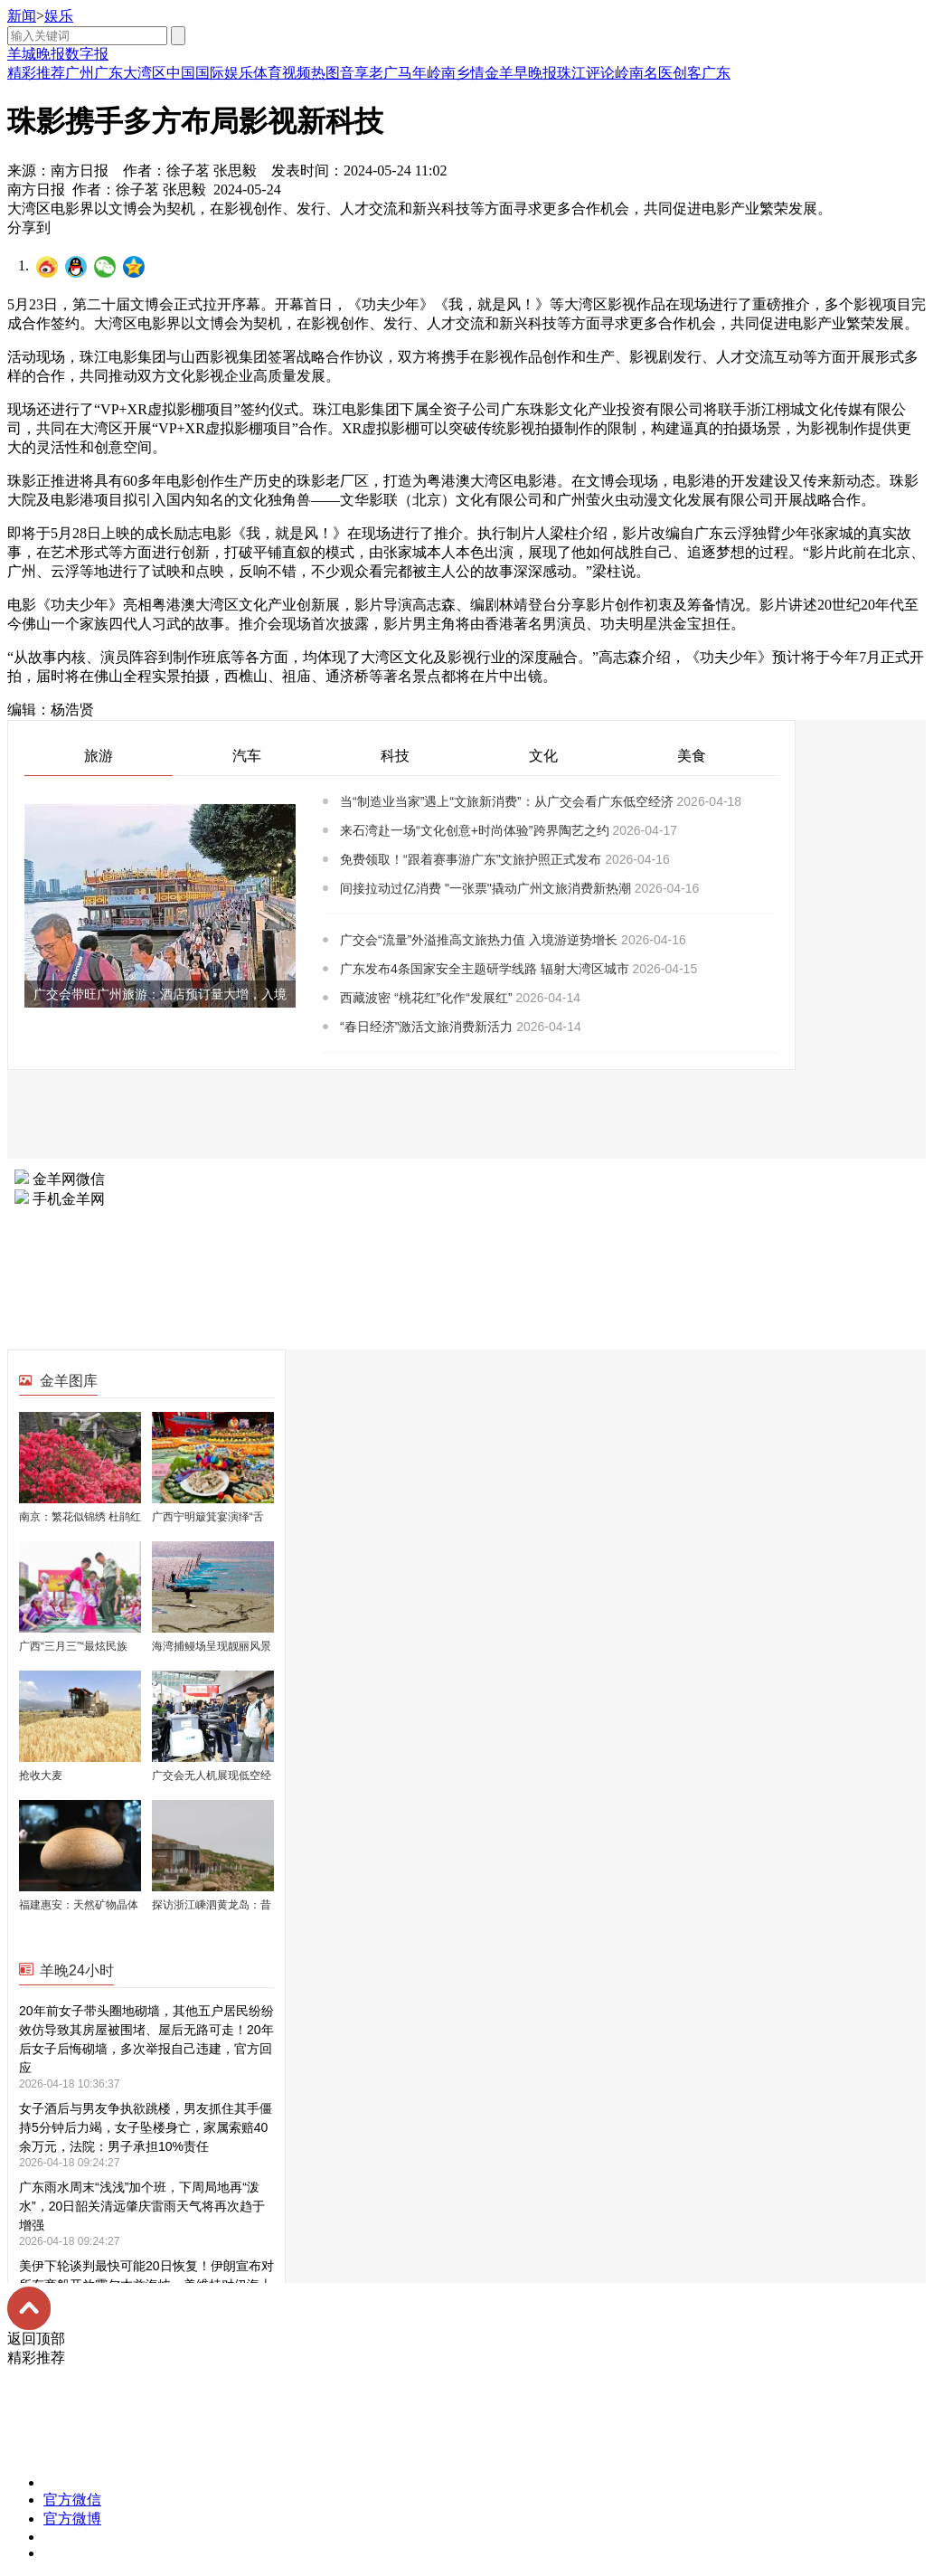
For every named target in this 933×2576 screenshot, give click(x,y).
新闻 (21, 16)
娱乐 (58, 16)
